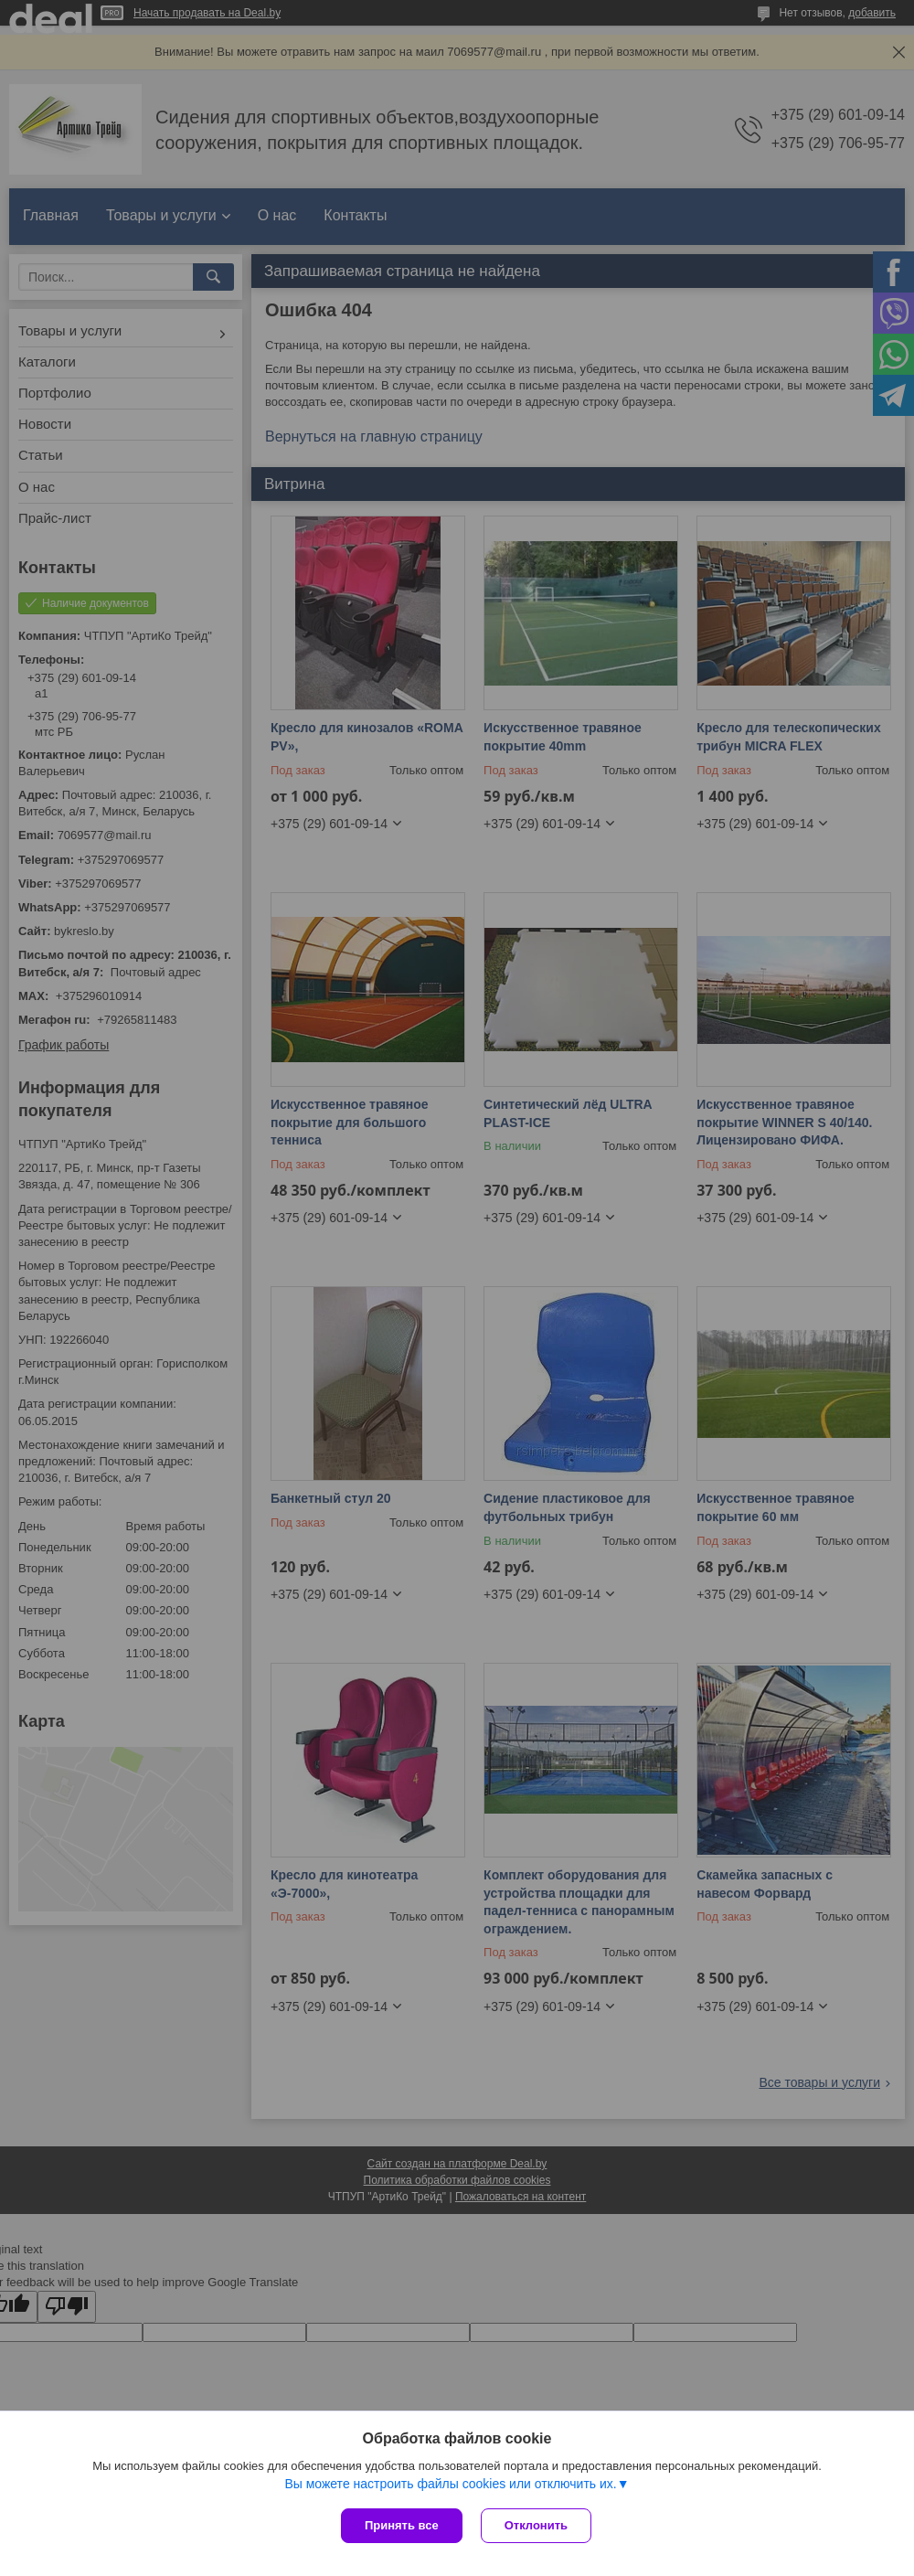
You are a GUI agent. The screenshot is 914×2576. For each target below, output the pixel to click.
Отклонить (536, 2525)
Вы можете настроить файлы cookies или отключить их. (450, 2483)
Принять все (402, 2525)
